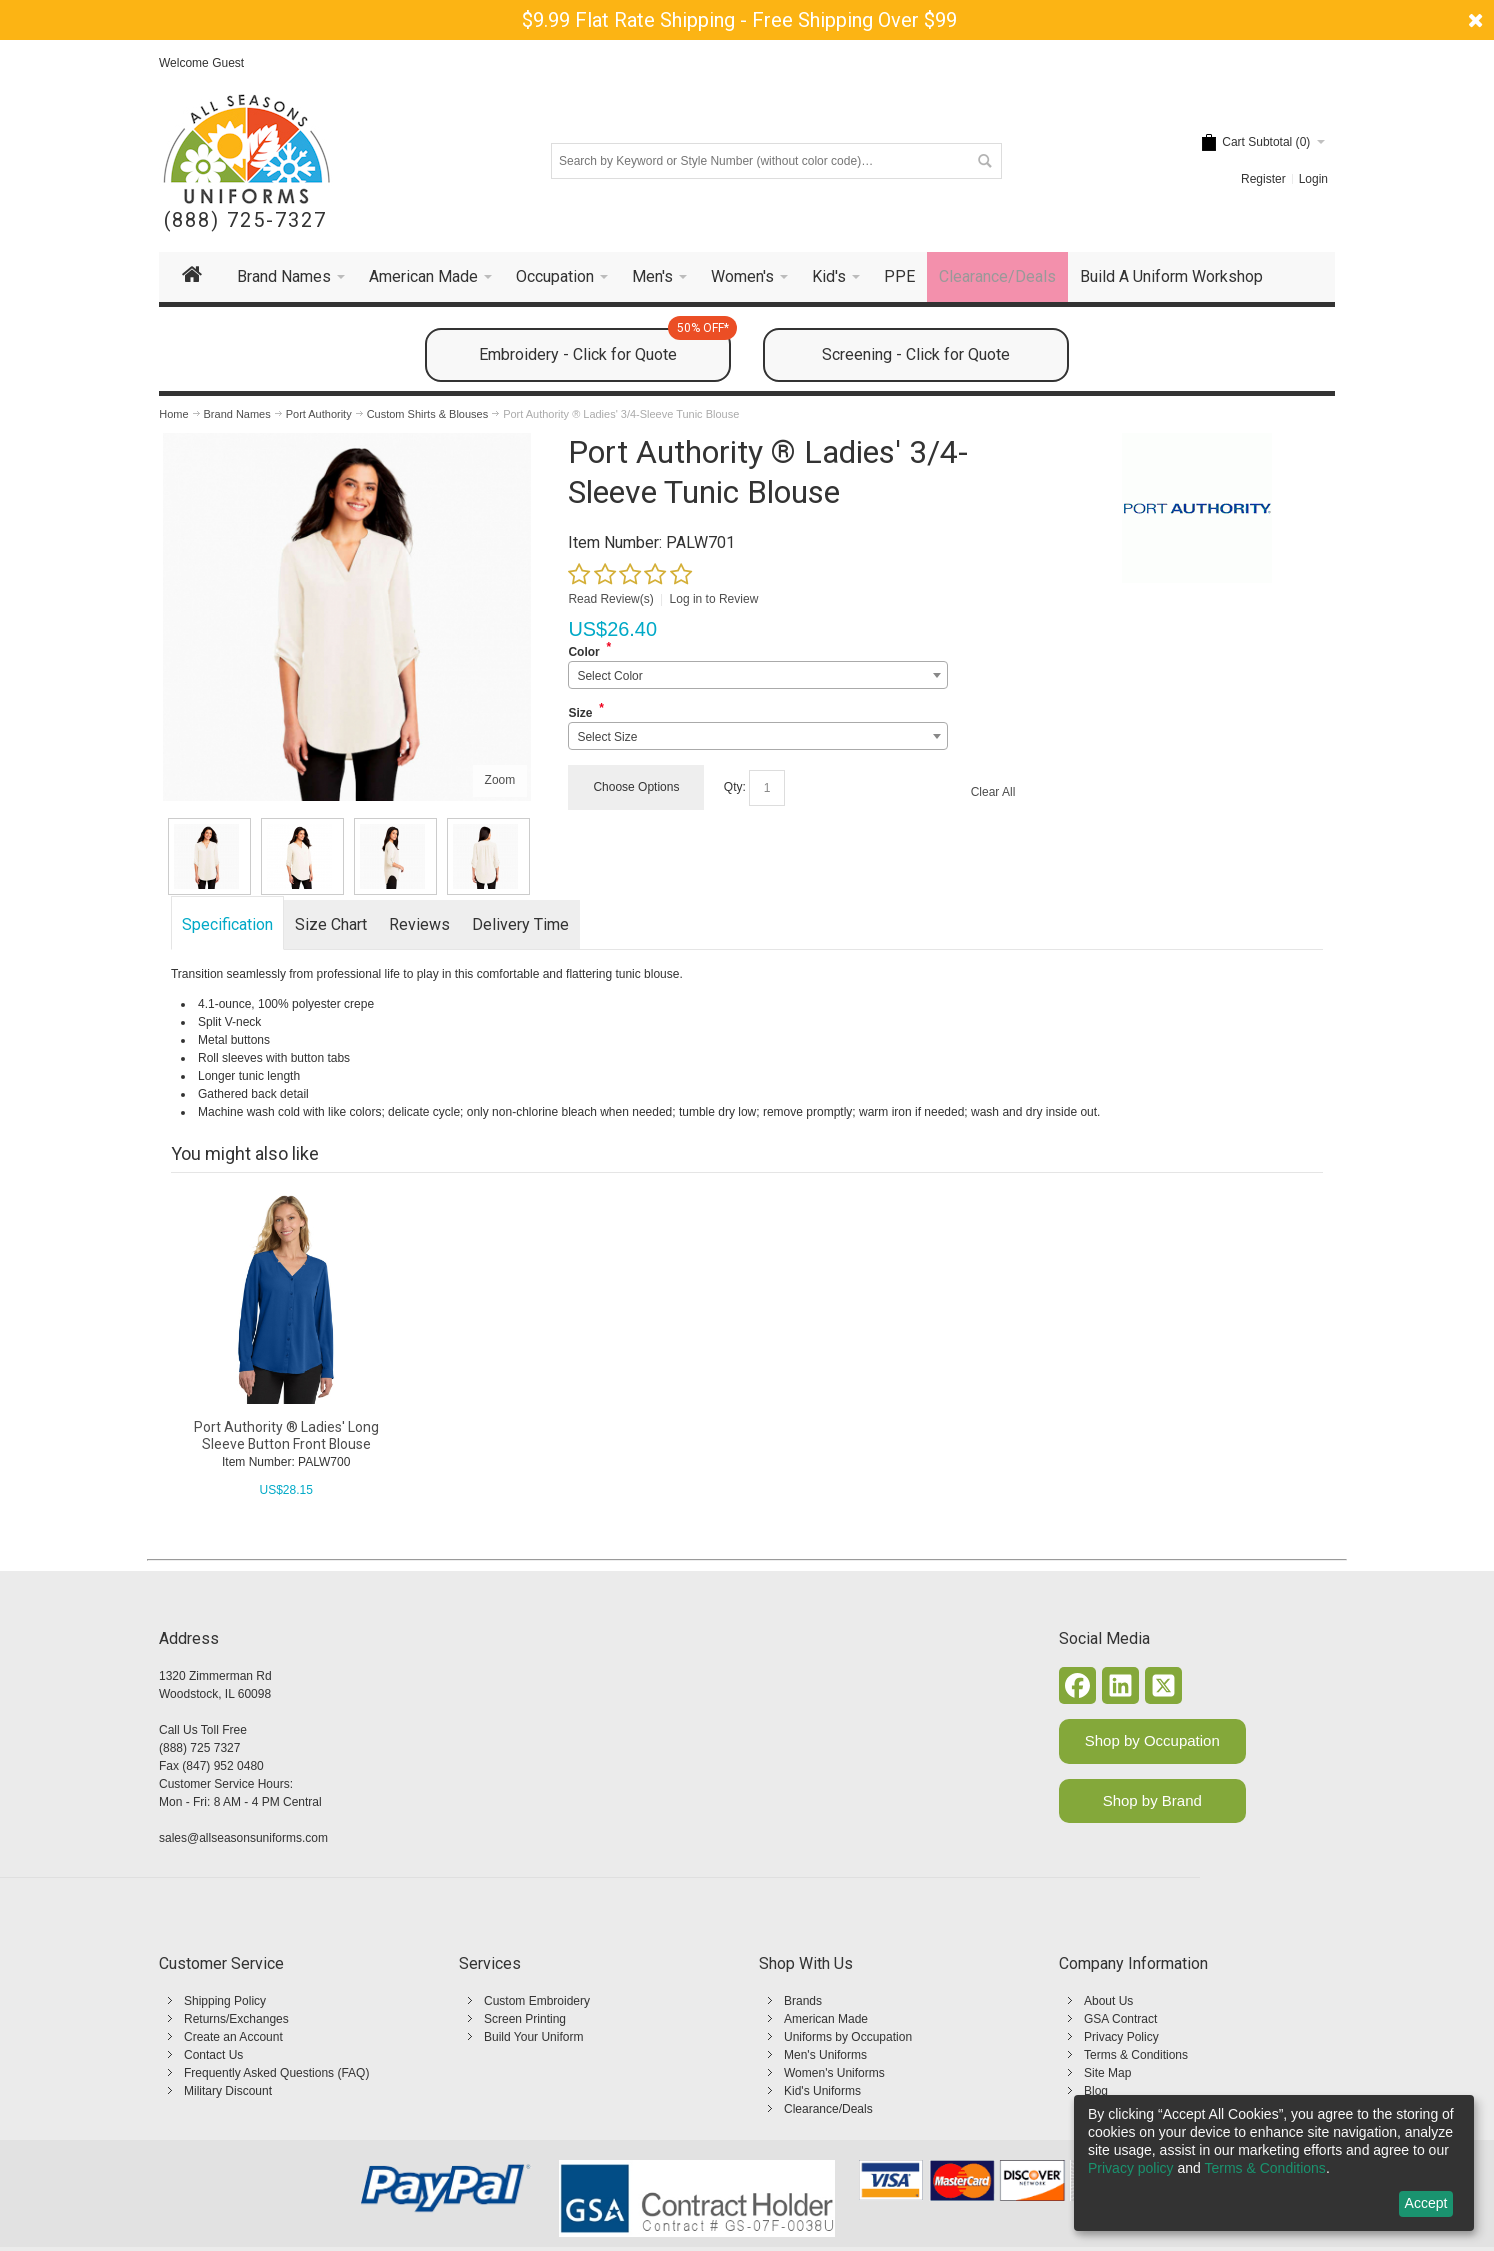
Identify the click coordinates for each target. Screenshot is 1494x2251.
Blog (1096, 2091)
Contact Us (213, 2055)
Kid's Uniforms (822, 2091)
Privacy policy (1131, 2168)
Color (583, 652)
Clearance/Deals (828, 2109)
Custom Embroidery (537, 2001)
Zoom (500, 780)
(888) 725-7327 (245, 220)
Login (1313, 179)
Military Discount (228, 2091)
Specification (227, 924)
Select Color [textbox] (609, 676)
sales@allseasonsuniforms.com (243, 1838)
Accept (1426, 2203)
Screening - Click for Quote (916, 354)
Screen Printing (525, 2019)
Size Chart (331, 924)
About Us (1108, 2001)
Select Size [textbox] (607, 737)
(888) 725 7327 (199, 1748)
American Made (826, 2019)
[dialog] (1274, 2163)
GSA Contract (1120, 2019)
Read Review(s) (610, 599)
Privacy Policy (1121, 2037)
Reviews (419, 924)
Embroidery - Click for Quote (605, 346)
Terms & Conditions (1136, 2055)
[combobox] (757, 675)
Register (1263, 179)
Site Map (1107, 2073)
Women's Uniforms (834, 2073)
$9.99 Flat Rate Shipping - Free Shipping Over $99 (739, 20)
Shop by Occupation (1152, 1740)
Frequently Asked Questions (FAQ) (276, 2073)
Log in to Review (714, 599)
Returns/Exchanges (236, 2019)
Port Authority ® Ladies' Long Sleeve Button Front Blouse (286, 1435)
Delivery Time (520, 924)
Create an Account (233, 2037)
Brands (803, 2001)
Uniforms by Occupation (848, 2037)
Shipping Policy (225, 2001)
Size (580, 713)
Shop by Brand (1152, 1800)
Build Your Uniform (533, 2037)
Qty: (735, 787)
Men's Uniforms (825, 2055)
